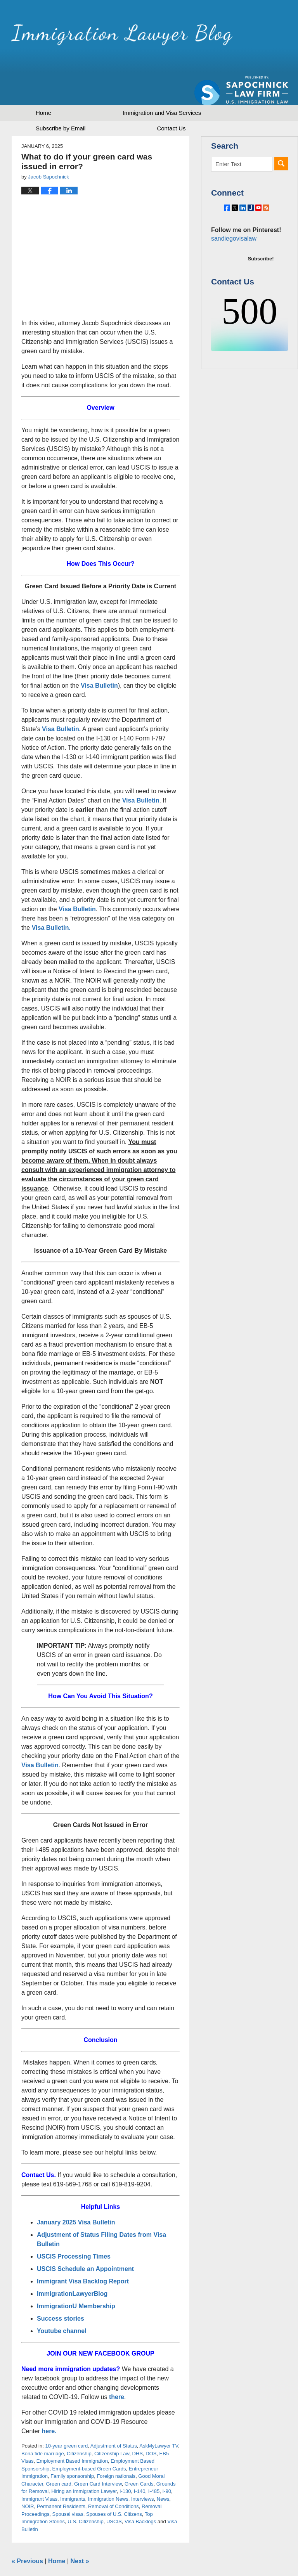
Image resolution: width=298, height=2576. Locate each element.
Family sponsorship (72, 2449)
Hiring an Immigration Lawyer (83, 2464)
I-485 (154, 2464)
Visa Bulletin (99, 658)
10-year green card (66, 2419)
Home (43, 85)
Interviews (142, 2472)
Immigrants (72, 2472)
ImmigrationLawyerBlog (72, 2266)
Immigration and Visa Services (162, 85)
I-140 (140, 2464)
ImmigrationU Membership (77, 2279)
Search (281, 136)
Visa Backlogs (140, 2494)
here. (49, 2404)
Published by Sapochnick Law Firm (241, 39)
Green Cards (139, 2457)
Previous (27, 2534)
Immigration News (108, 2472)
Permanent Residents (61, 2479)
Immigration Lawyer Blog (94, 36)
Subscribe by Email (60, 101)
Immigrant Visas (39, 2472)
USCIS (114, 2494)
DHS (137, 2426)
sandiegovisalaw (232, 228)
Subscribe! (261, 249)
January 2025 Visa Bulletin (76, 2195)
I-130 (125, 2464)
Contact (171, 101)
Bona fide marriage (42, 2426)
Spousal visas (67, 2487)
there (116, 2369)
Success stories (60, 2291)
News (163, 2472)
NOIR (27, 2479)
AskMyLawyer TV (158, 2419)
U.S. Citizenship (85, 2494)
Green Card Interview (98, 2457)
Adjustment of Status (113, 2419)
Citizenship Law (111, 2426)
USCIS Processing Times (74, 2229)
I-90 (167, 2464)
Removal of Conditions (113, 2479)
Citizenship (79, 2426)
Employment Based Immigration (72, 2434)
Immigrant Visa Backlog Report (83, 2254)
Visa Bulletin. (61, 702)
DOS (151, 2426)
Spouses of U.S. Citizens (114, 2487)
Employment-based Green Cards (89, 2441)
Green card (58, 2457)
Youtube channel (62, 2303)
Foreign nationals (116, 2449)
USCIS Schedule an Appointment (85, 2241)
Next (80, 2534)
